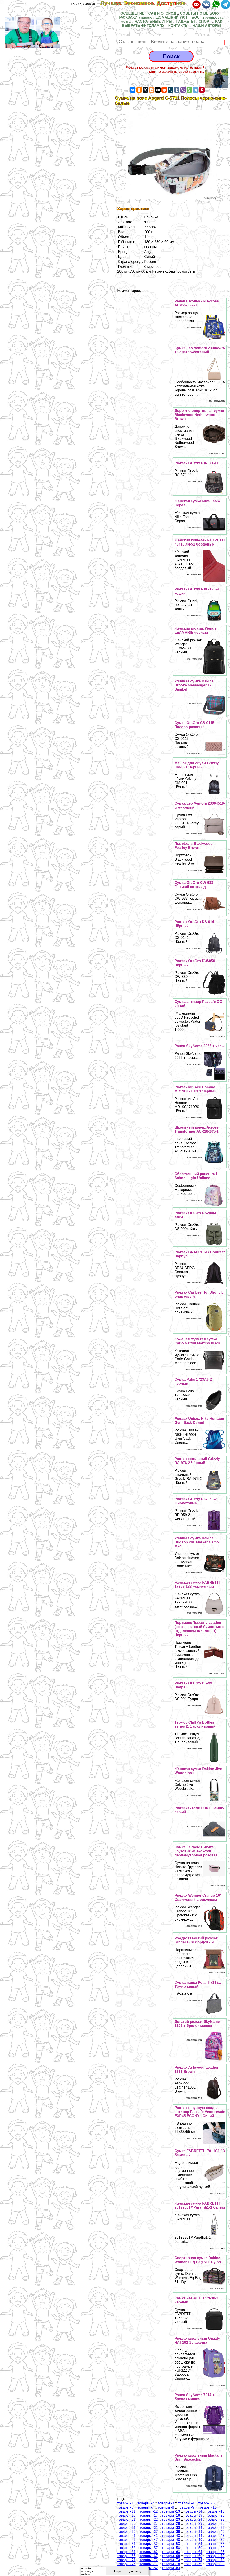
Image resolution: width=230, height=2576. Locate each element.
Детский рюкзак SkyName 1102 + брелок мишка (197, 2024)
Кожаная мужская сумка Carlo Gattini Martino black (197, 1341)
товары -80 (215, 2564)
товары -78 (171, 2564)
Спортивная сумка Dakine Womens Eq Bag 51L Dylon (198, 2260)
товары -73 (171, 2560)
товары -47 (148, 2540)
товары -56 (126, 2548)
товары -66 (126, 2556)
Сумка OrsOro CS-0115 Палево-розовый (194, 725)
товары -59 (193, 2548)
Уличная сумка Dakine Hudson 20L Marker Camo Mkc (197, 1542)
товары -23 (171, 2519)
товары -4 (186, 2503)
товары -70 (215, 2556)
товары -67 (148, 2556)
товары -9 (186, 2507)
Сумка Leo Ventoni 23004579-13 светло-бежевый (200, 350)
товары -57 (148, 2548)
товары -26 (126, 2523)
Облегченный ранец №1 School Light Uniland (196, 1176)
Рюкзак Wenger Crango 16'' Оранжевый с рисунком (198, 1897)
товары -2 (145, 2503)
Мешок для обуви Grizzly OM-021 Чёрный (197, 765)
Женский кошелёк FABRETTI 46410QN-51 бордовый (200, 542)
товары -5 (206, 2503)
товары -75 (215, 2560)
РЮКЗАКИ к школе (135, 17)
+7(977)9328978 (83, 4)
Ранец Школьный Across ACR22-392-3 (197, 303)
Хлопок (150, 227)
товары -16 (126, 2515)
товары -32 (148, 2527)
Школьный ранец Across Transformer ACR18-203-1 (197, 1129)
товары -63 (171, 2552)
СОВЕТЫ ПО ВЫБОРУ (199, 13)
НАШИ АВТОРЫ (206, 25)
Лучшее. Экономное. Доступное (146, 3)
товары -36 (126, 2532)
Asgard (150, 252)
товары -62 (148, 2552)
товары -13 (171, 2511)
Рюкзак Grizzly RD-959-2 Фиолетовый (196, 1501)
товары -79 (193, 2564)
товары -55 (215, 2544)
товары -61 (126, 2552)
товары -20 (215, 2515)
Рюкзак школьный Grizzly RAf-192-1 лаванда (197, 2340)
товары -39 (193, 2532)
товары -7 (145, 2507)
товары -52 (148, 2544)
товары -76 (126, 2564)
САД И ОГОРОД (162, 13)
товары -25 (215, 2519)
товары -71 (126, 2560)
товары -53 (171, 2544)
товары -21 (126, 2519)
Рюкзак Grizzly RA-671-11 (197, 463)
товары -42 (148, 2536)
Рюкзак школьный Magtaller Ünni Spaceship (199, 2457)
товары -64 (193, 2552)
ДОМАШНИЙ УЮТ (172, 17)
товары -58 (171, 2548)
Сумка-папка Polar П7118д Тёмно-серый (198, 1984)
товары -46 (126, 2540)
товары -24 (193, 2519)
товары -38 (171, 2532)
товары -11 (126, 2511)
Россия (150, 262)
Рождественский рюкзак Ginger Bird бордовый (196, 1940)
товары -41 (126, 2536)
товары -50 (215, 2540)
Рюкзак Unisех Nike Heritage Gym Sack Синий (199, 1420)
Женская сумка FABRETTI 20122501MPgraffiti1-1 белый (200, 2205)
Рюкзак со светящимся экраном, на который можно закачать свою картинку (165, 70)
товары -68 (171, 2556)
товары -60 (215, 2548)
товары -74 (193, 2560)
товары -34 (193, 2527)
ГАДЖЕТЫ (185, 21)
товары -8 (166, 2507)
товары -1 (125, 2503)
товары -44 (193, 2536)
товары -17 (148, 2515)
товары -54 (193, 2544)
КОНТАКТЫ (178, 25)
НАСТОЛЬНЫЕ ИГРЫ (153, 21)
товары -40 (215, 2532)
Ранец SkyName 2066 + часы (200, 1046)
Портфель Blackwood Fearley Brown (194, 846)
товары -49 (193, 2540)
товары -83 (171, 2568)
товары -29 (193, 2523)
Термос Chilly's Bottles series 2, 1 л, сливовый (195, 1724)
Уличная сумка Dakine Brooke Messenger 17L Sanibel (194, 685)
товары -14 (193, 2511)
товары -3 (166, 2503)
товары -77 (148, 2564)
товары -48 (171, 2540)
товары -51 (126, 2544)
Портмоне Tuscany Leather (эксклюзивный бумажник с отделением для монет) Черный (199, 1629)
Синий (149, 257)
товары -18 (171, 2515)
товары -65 (215, 2552)
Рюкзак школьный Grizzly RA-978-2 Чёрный (197, 1461)
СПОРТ (205, 21)
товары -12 (148, 2511)
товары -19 (193, 2515)
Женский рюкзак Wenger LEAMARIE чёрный (196, 630)
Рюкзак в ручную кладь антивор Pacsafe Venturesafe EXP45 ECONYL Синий (200, 2112)
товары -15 (215, 2511)
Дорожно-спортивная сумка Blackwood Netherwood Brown (199, 415)
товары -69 (193, 2556)
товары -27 (148, 2523)
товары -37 (148, 2532)
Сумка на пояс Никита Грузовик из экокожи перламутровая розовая (196, 1851)
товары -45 (215, 2536)
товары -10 (207, 2507)
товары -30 (215, 2523)
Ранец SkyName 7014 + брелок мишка (195, 2397)
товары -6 (125, 2507)
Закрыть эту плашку (128, 2571)
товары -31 (126, 2527)
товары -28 (171, 2523)
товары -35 (215, 2527)
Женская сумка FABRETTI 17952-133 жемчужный (197, 1584)
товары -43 (171, 2536)
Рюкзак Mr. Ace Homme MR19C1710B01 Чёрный (196, 1089)
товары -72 (148, 2560)
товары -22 (148, 2519)
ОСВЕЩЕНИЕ (132, 13)
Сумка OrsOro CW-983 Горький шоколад (194, 885)
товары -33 (171, 2527)
